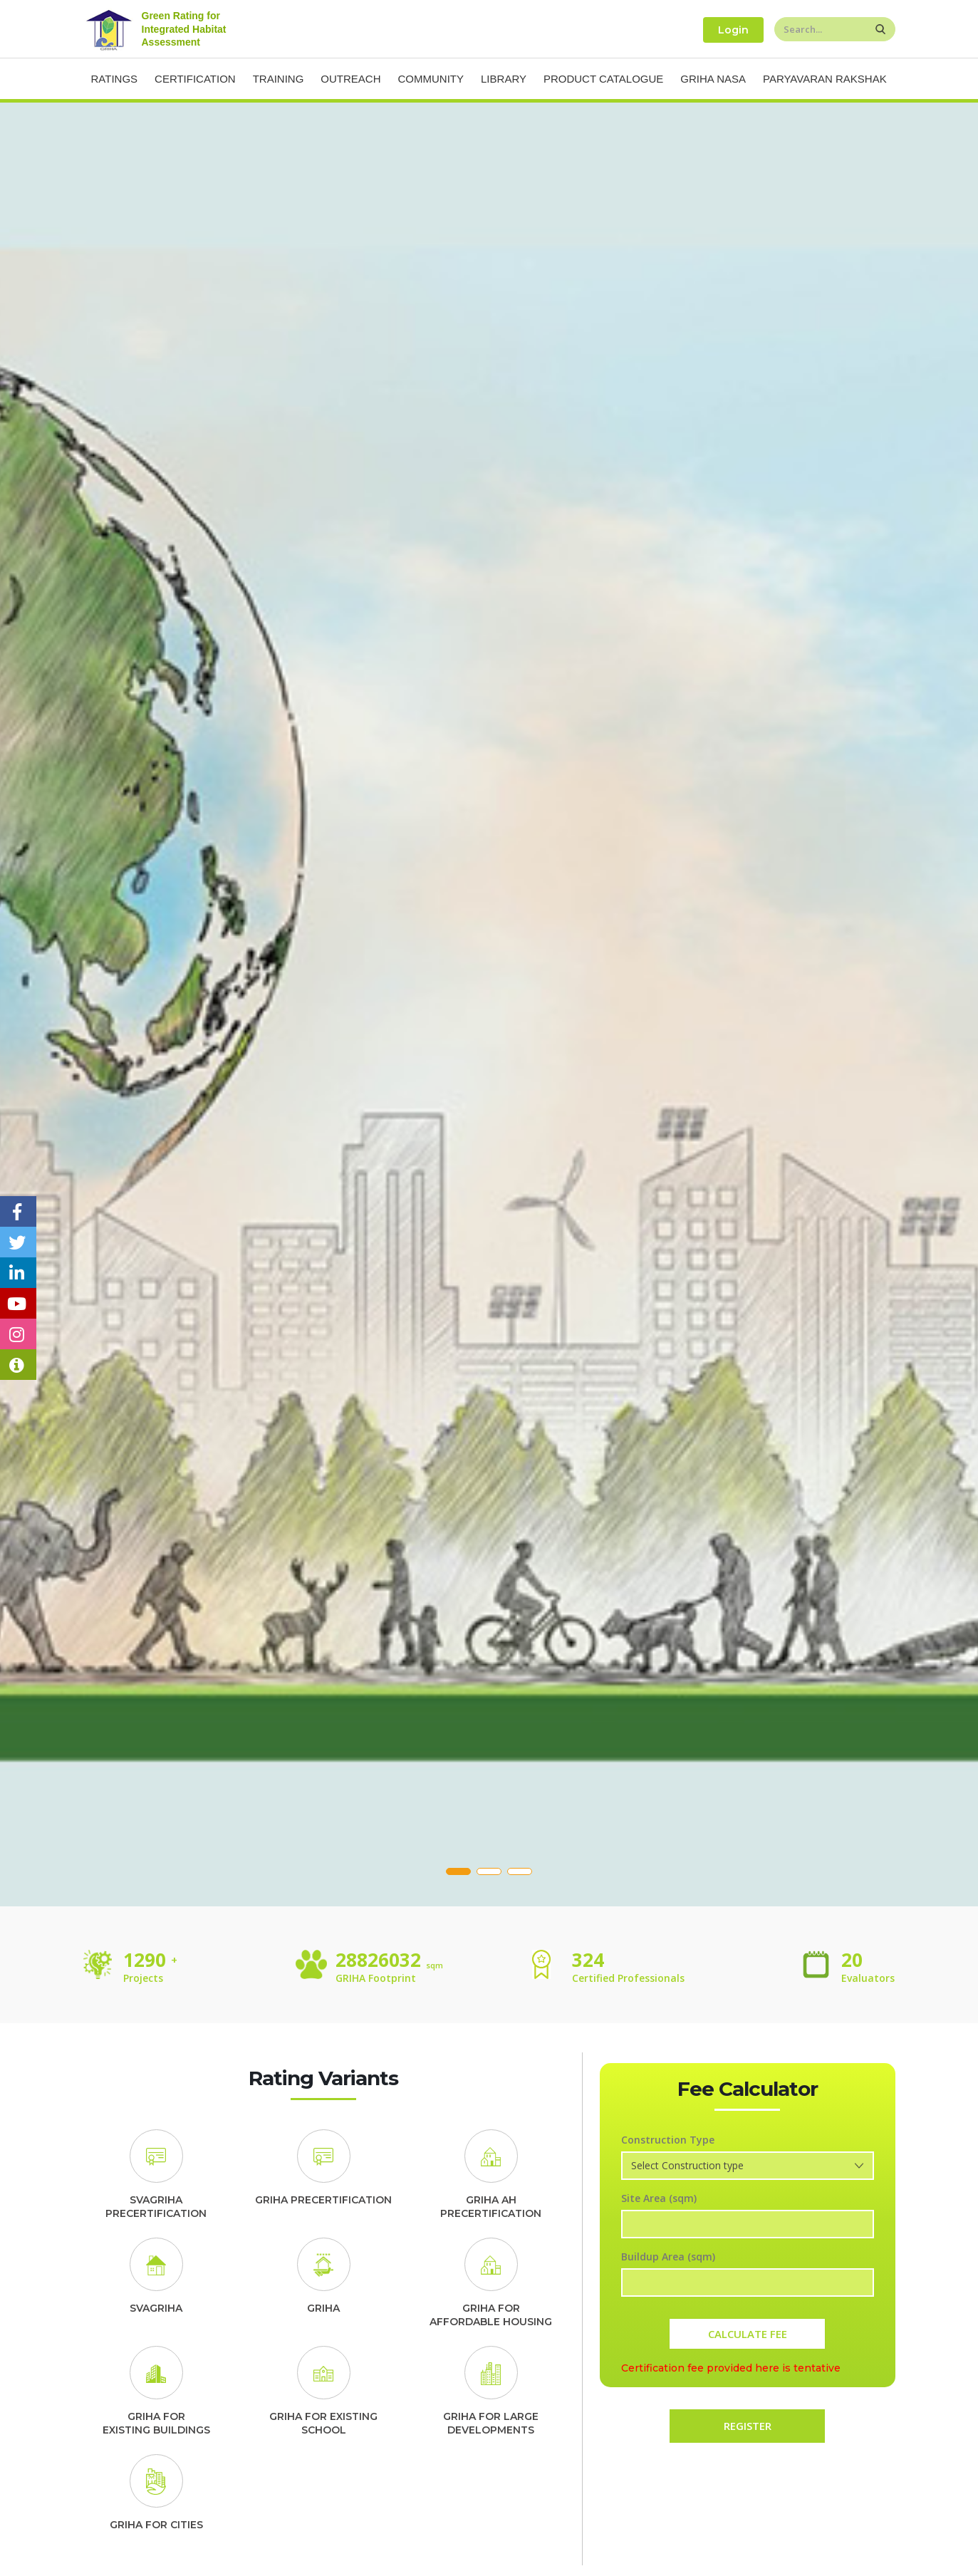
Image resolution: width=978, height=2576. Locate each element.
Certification (195, 79)
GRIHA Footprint (375, 1978)
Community (431, 79)
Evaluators (868, 1978)
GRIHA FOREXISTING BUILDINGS (156, 2423)
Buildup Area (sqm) (668, 2256)
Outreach (350, 79)
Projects (143, 1978)
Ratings (114, 79)
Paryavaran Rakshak (825, 79)
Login (733, 30)
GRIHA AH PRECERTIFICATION (490, 2207)
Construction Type (667, 2139)
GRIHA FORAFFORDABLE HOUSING (491, 2315)
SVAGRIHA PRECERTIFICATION (156, 2207)
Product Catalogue (603, 79)
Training (278, 79)
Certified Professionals (628, 1978)
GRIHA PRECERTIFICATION (323, 2199)
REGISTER (747, 2426)
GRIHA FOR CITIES (156, 2524)
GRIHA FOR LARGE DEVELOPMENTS (491, 2423)
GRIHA (323, 2308)
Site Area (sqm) (659, 2198)
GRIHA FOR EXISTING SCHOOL (323, 2423)
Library (503, 79)
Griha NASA (713, 79)
